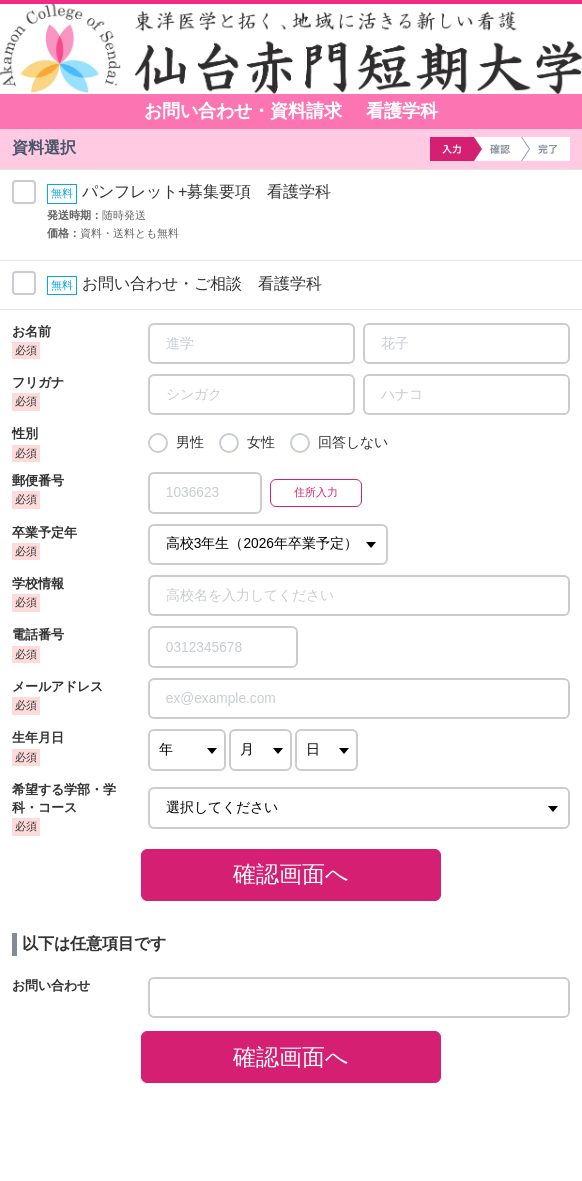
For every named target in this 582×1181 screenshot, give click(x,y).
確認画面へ (291, 874)
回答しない (353, 442)
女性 (261, 442)
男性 (190, 442)
